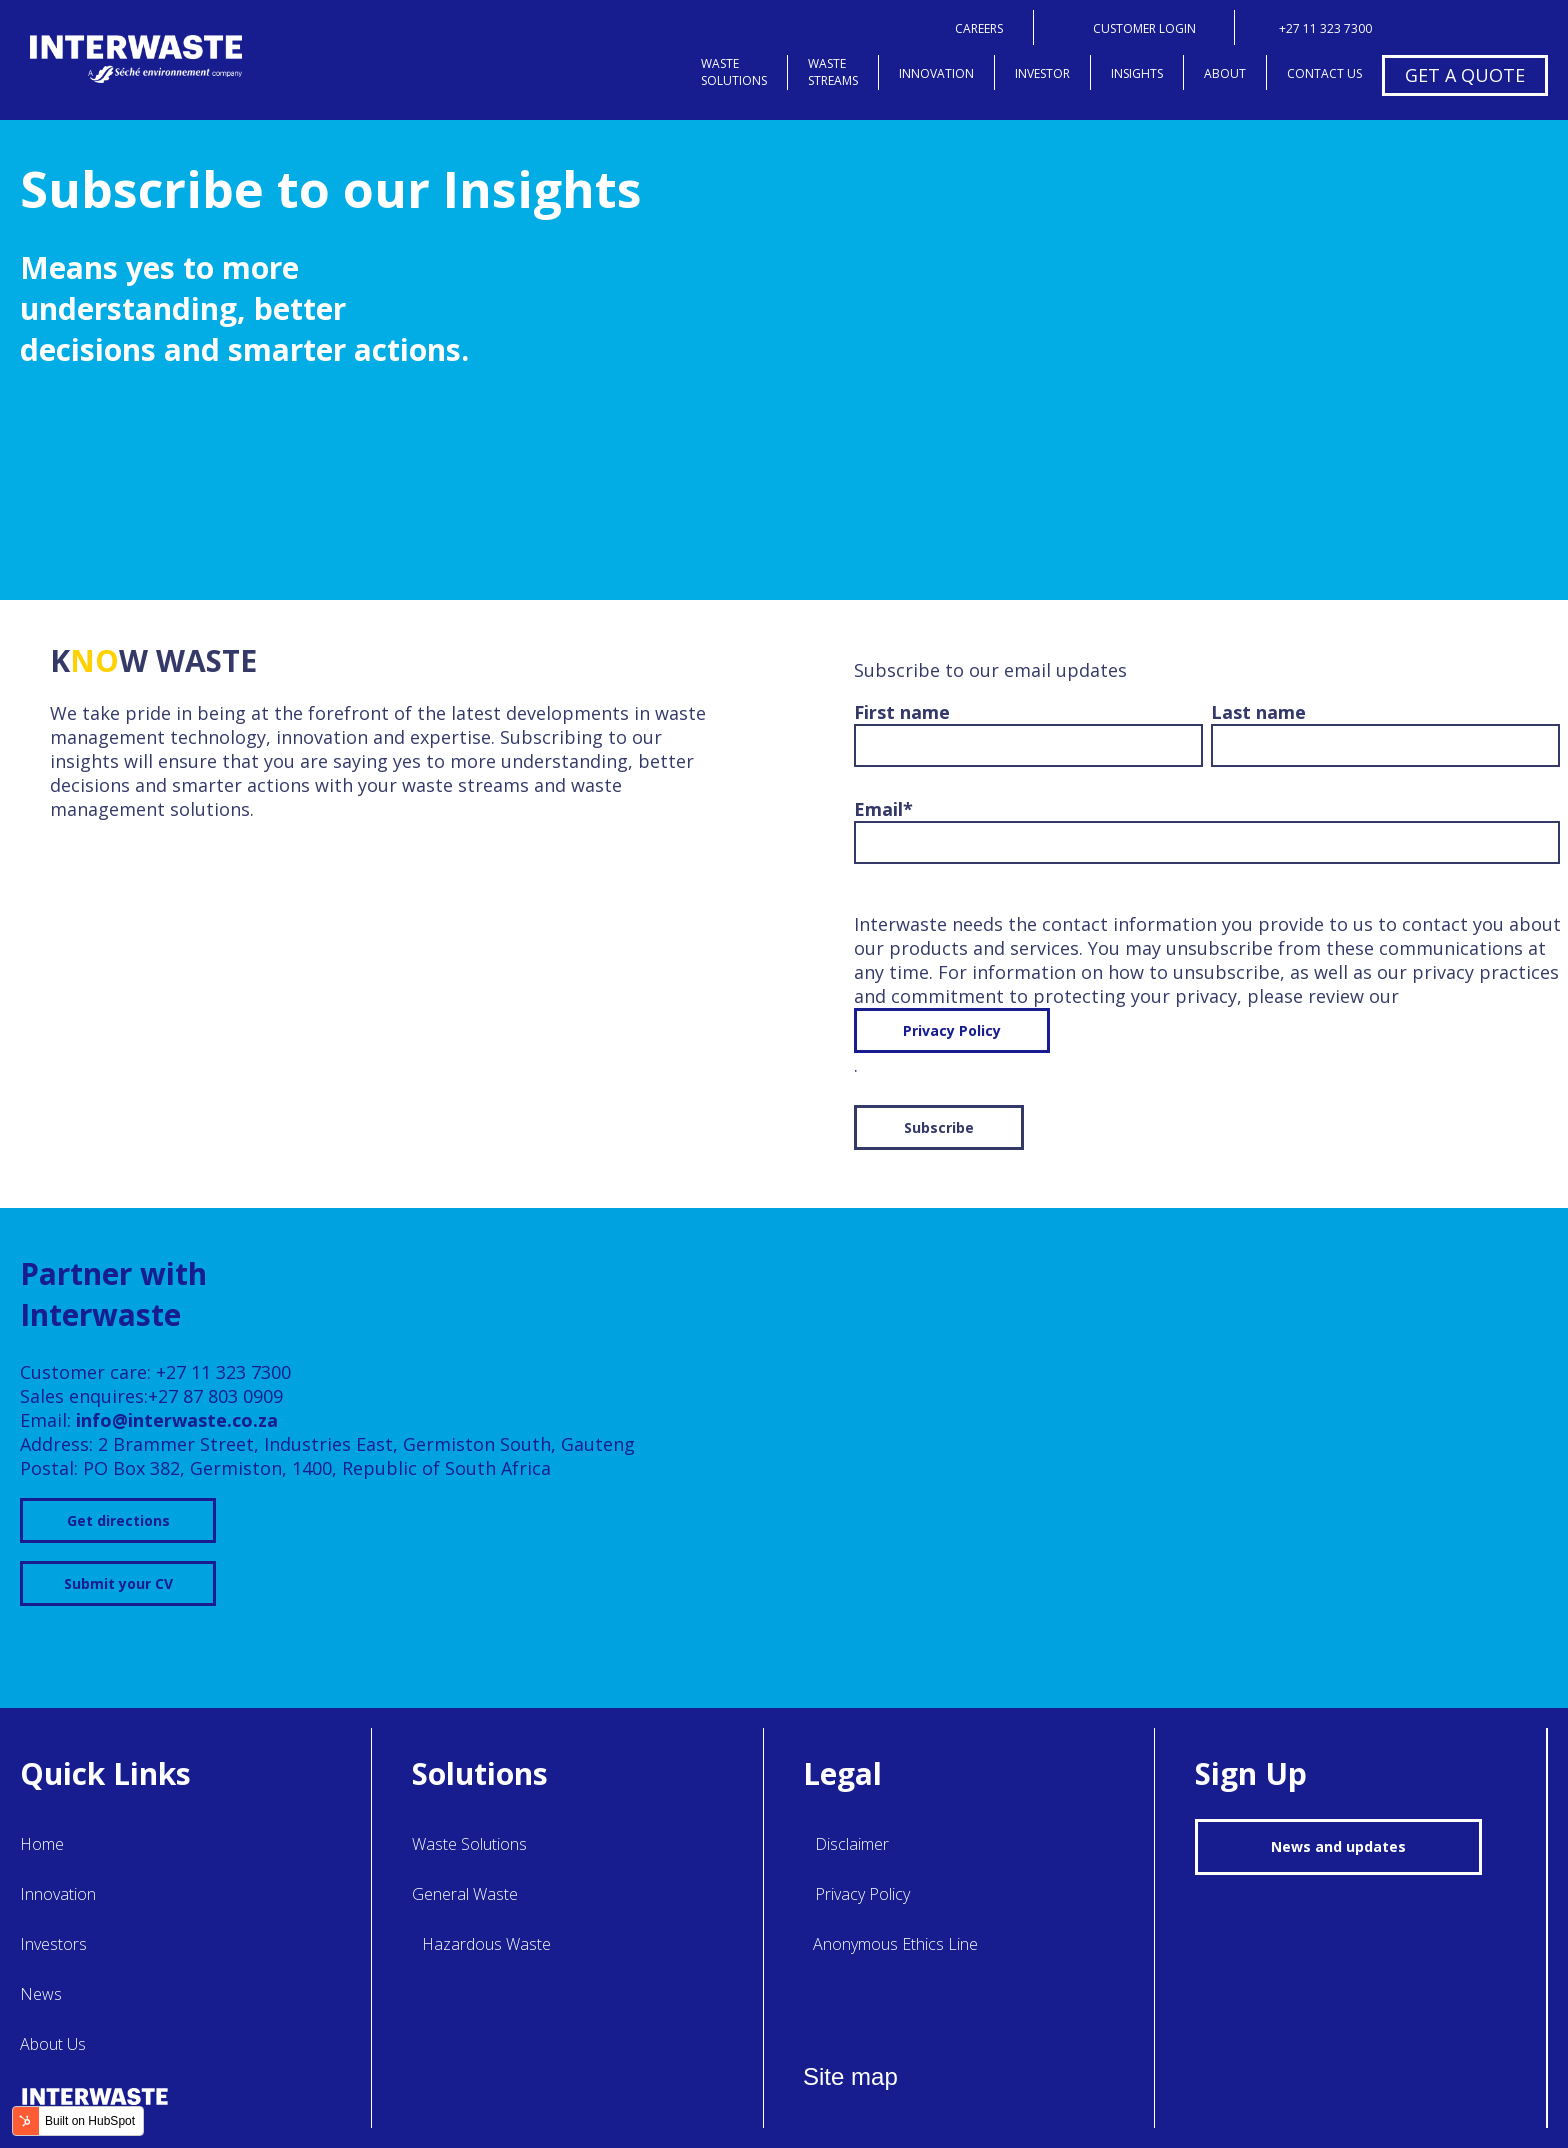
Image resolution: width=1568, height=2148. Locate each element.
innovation (936, 73)
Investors (53, 1944)
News (41, 1994)
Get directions (118, 1520)
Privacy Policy (952, 1030)
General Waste (465, 1894)
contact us (1324, 73)
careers (979, 28)
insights (1137, 73)
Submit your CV (118, 1583)
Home (42, 1844)
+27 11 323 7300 (1325, 28)
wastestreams (833, 72)
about (1225, 73)
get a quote (1465, 75)
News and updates (1338, 1846)
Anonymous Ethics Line (895, 1944)
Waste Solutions (469, 1844)
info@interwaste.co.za (177, 1420)
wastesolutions (734, 72)
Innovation (58, 1894)
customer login (1144, 28)
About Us (53, 2044)
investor (1042, 73)
